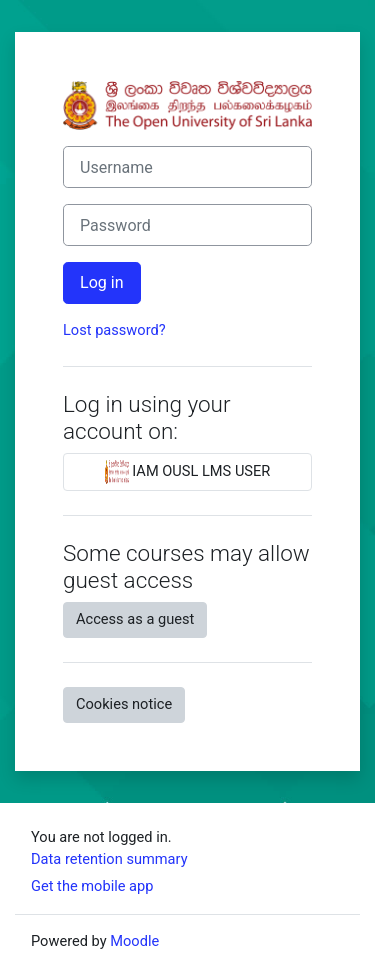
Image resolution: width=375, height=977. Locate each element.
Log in (102, 282)
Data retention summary (109, 859)
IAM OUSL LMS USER (188, 472)
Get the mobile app (92, 886)
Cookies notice (124, 704)
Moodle (134, 941)
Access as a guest (135, 619)
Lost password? (114, 330)
